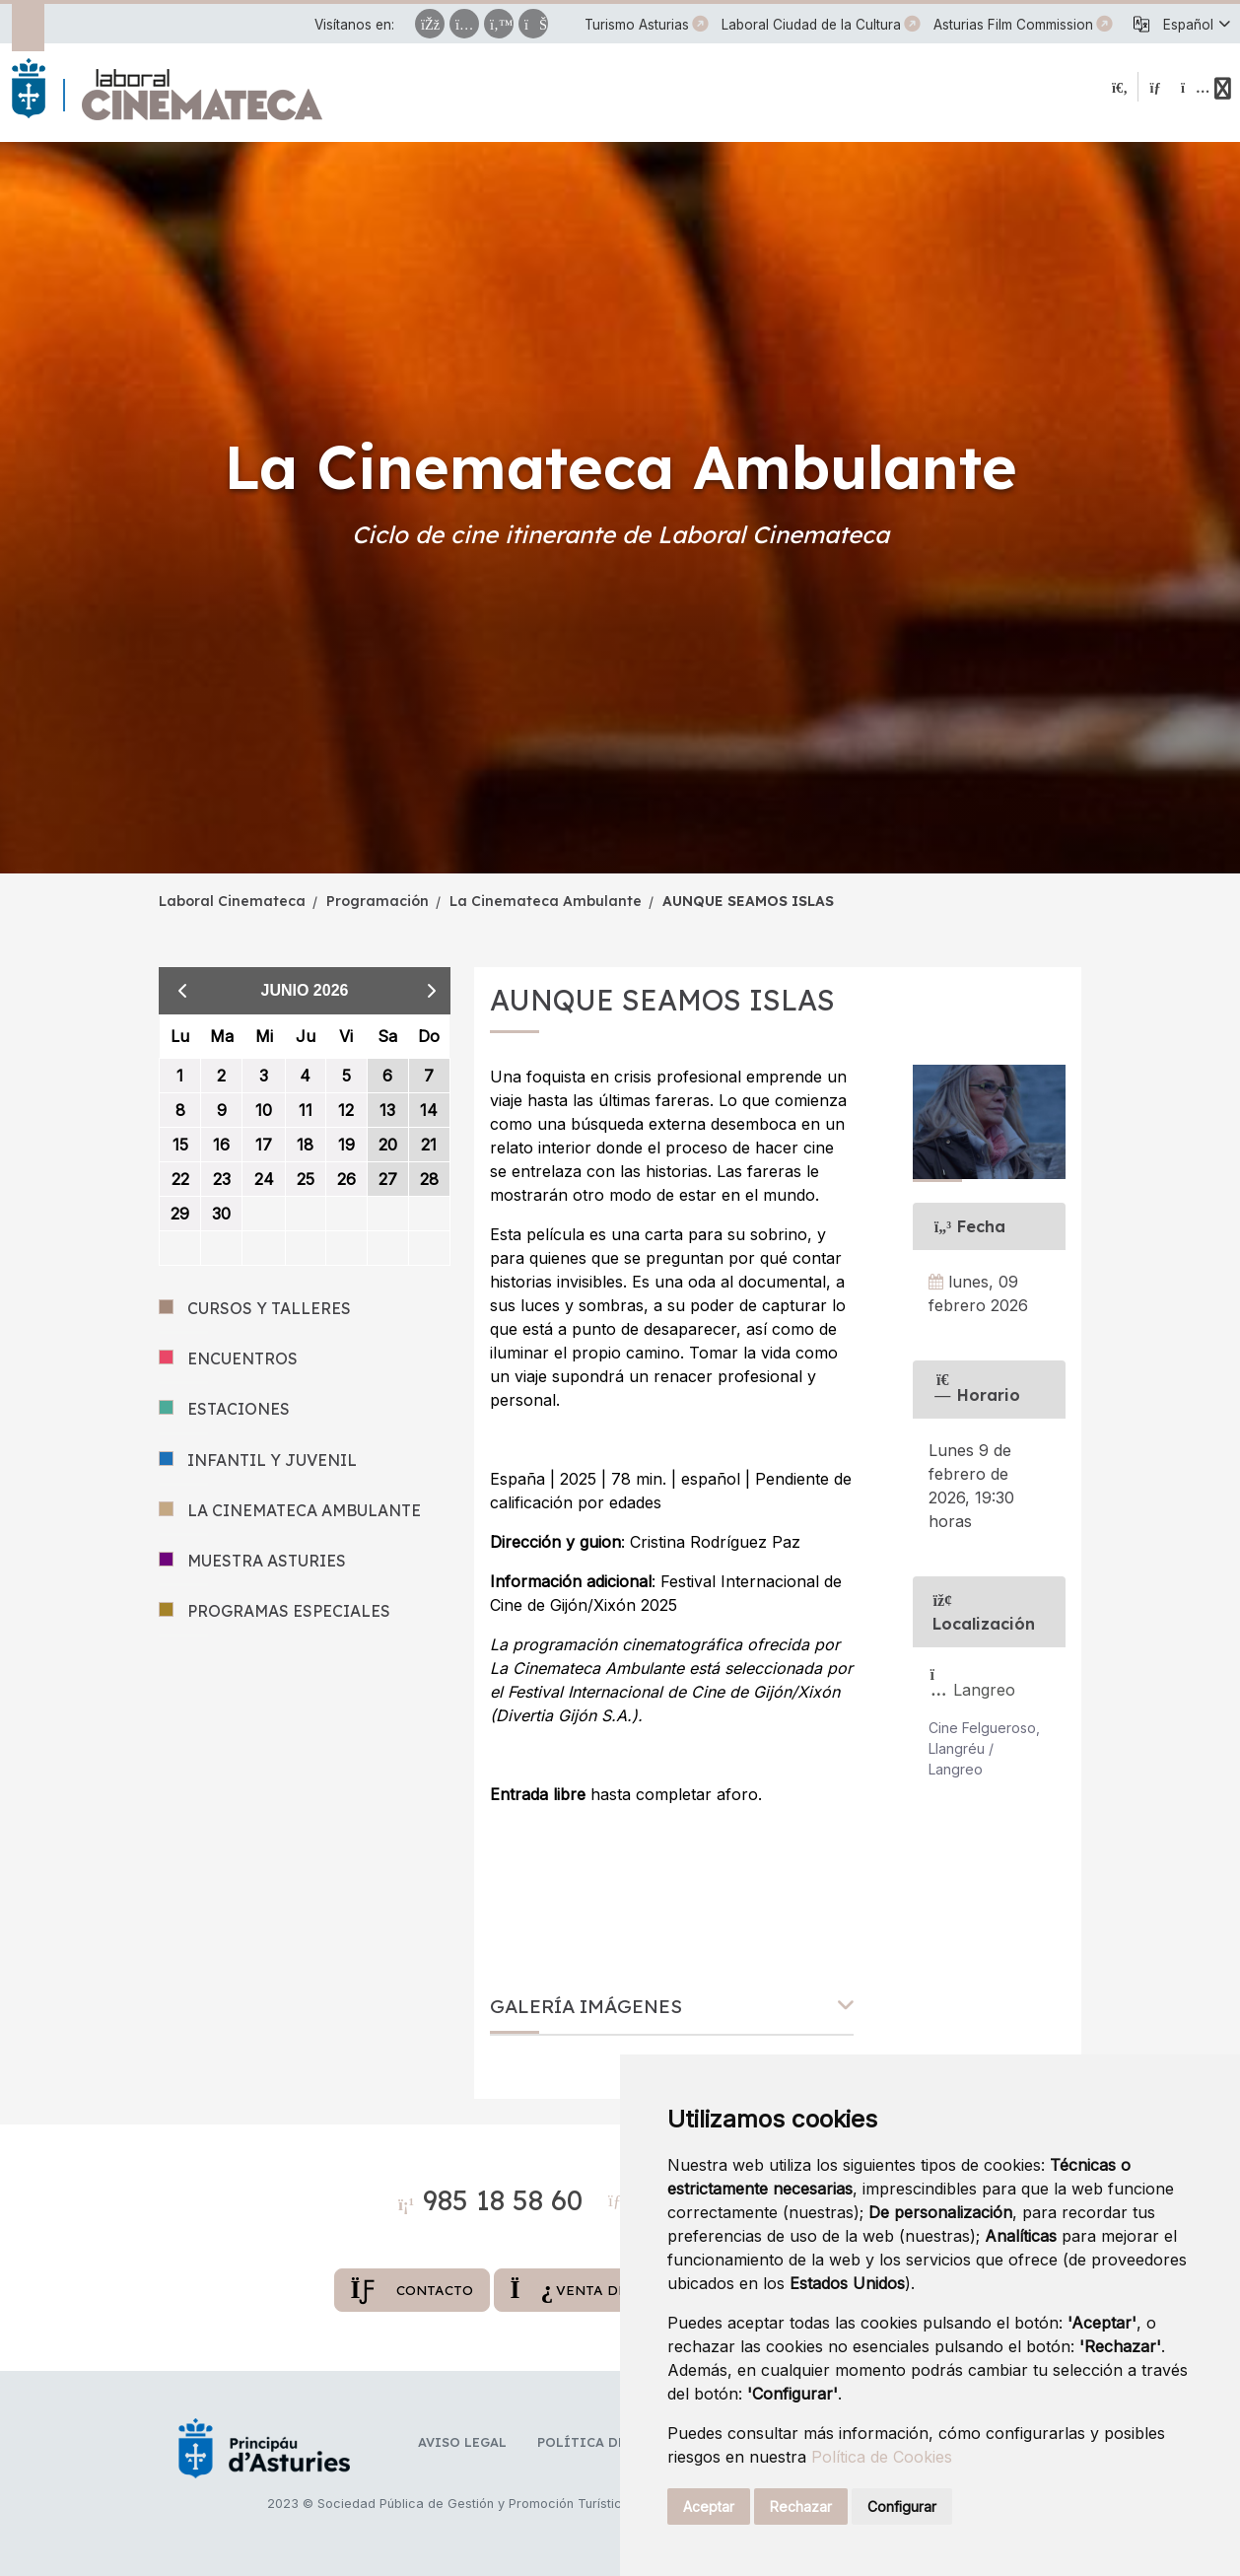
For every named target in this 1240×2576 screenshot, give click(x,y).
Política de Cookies (881, 2457)
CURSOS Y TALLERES (255, 1308)
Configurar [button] (901, 2506)
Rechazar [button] (801, 2506)
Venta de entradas (609, 2290)
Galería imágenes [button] (586, 2006)
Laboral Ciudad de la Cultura (811, 25)
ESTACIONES (224, 1409)
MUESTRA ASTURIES (252, 1561)
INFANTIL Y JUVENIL (258, 1460)
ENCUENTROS (228, 1359)
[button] (1195, 25)
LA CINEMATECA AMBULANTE (290, 1510)
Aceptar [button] (708, 2506)
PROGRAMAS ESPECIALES (274, 1611)
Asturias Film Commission (1013, 25)
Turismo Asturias (637, 25)
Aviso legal (462, 2442)
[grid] (304, 1140)
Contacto (412, 2290)
